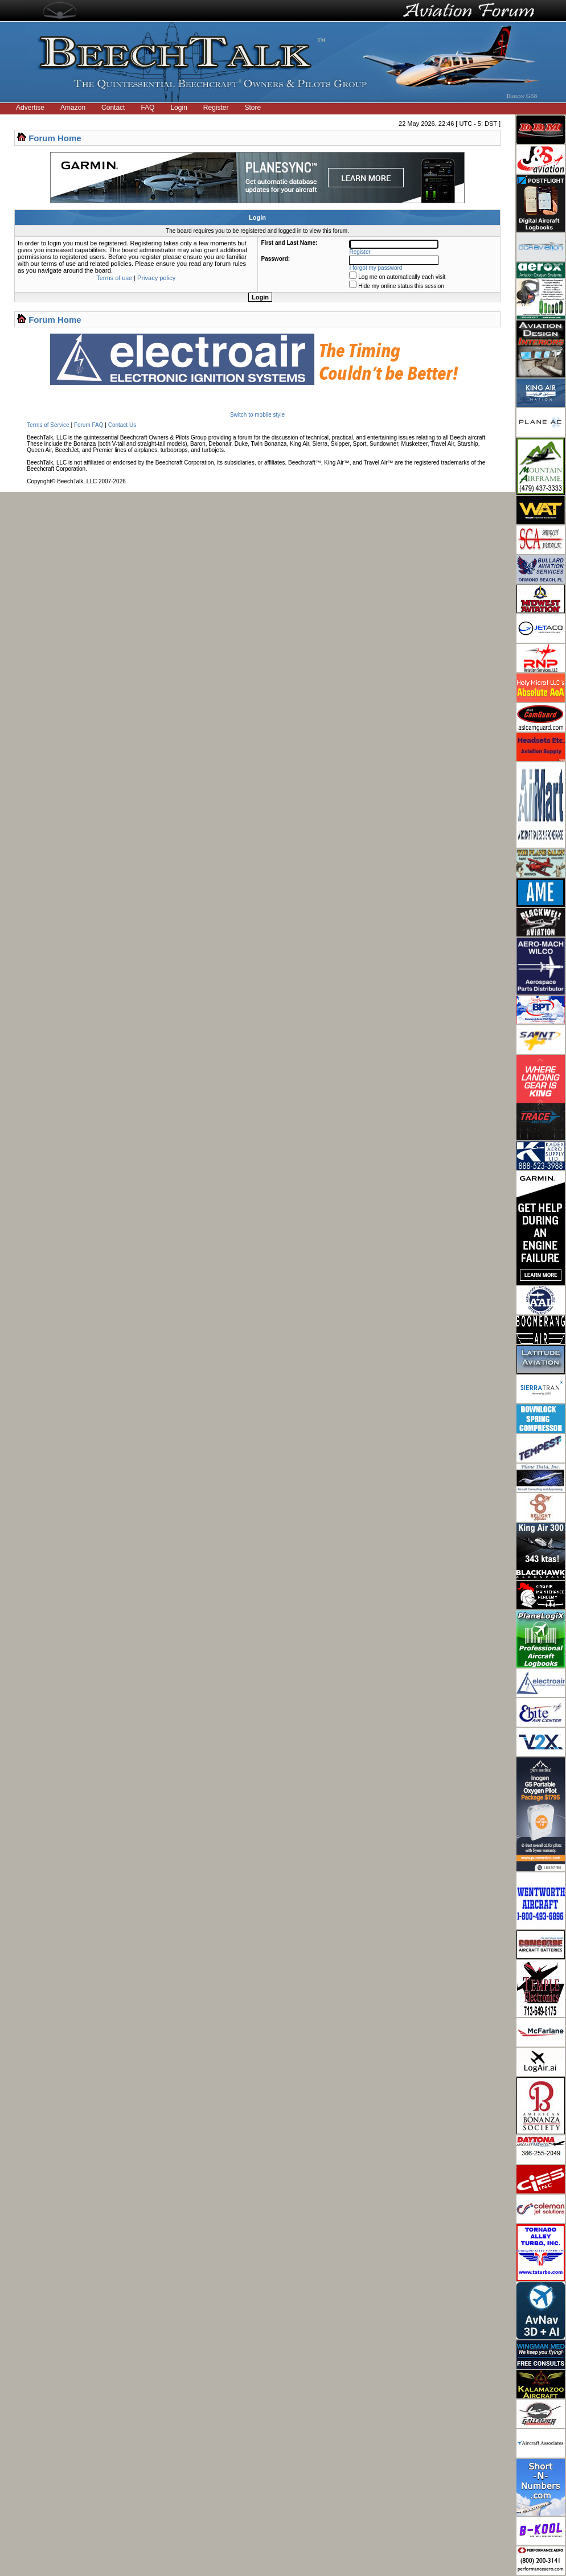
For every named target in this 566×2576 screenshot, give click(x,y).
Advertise (30, 108)
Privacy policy (156, 277)
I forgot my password (376, 268)
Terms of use (114, 277)
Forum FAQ (89, 425)
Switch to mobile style (257, 415)
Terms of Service (48, 425)
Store (253, 108)
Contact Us (122, 425)
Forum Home (54, 138)
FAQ (147, 108)
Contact (113, 108)
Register (216, 108)
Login (178, 108)
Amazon (72, 108)
